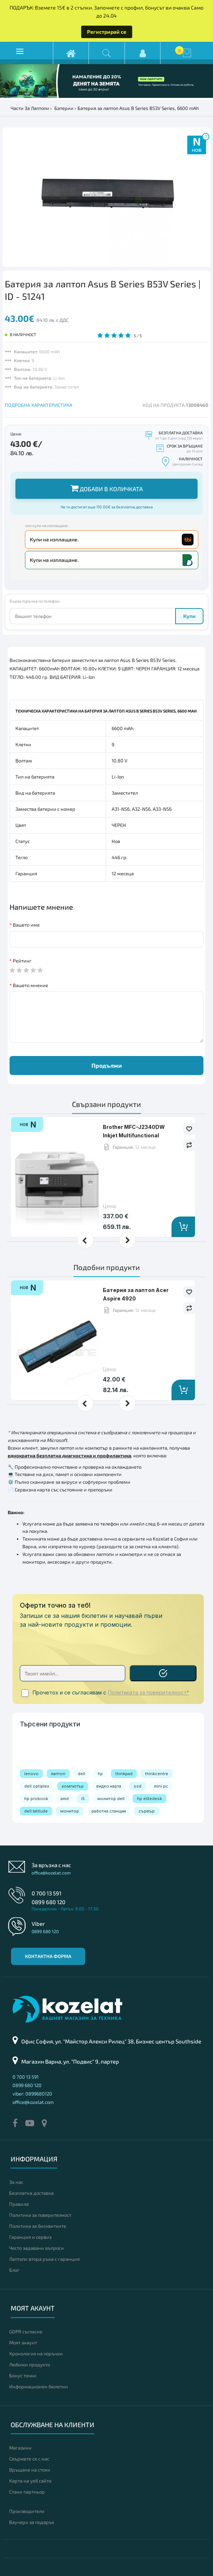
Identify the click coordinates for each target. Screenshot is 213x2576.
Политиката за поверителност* (148, 1692)
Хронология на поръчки (36, 2353)
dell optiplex (36, 1786)
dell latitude (36, 1811)
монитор (69, 1811)
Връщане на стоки (29, 2470)
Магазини (20, 2448)
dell (81, 1773)
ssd (137, 1786)
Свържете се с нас (29, 2459)
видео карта (108, 1786)
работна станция (108, 1811)
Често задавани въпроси (36, 2248)
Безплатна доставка (31, 2193)
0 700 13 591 (46, 1893)
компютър (73, 1786)
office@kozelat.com (51, 1872)
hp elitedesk (149, 1798)
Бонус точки (22, 2375)
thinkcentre (156, 1773)
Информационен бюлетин (38, 2386)
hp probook (36, 1798)
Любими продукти (29, 2364)
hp (100, 1773)
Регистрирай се (106, 32)
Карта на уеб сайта (30, 2481)
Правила (19, 2204)
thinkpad (124, 1773)
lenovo (31, 1773)
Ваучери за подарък (31, 2522)
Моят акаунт (23, 2342)
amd (65, 1798)
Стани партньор (27, 2492)
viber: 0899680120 (32, 2094)
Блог (14, 2270)
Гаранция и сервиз (30, 2237)
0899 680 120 (48, 1902)
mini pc (161, 1786)
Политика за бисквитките (37, 2226)
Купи (189, 616)
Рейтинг (22, 961)
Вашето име (26, 925)
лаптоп (58, 1773)
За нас (16, 2182)
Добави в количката (107, 488)
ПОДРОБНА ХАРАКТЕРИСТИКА (38, 405)
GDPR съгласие (25, 2331)
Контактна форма (48, 1956)
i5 (83, 1798)
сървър (146, 1811)
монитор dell (110, 1798)
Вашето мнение (30, 985)
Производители (26, 2511)
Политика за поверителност (40, 2215)
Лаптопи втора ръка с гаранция (44, 2259)
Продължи (106, 1065)
